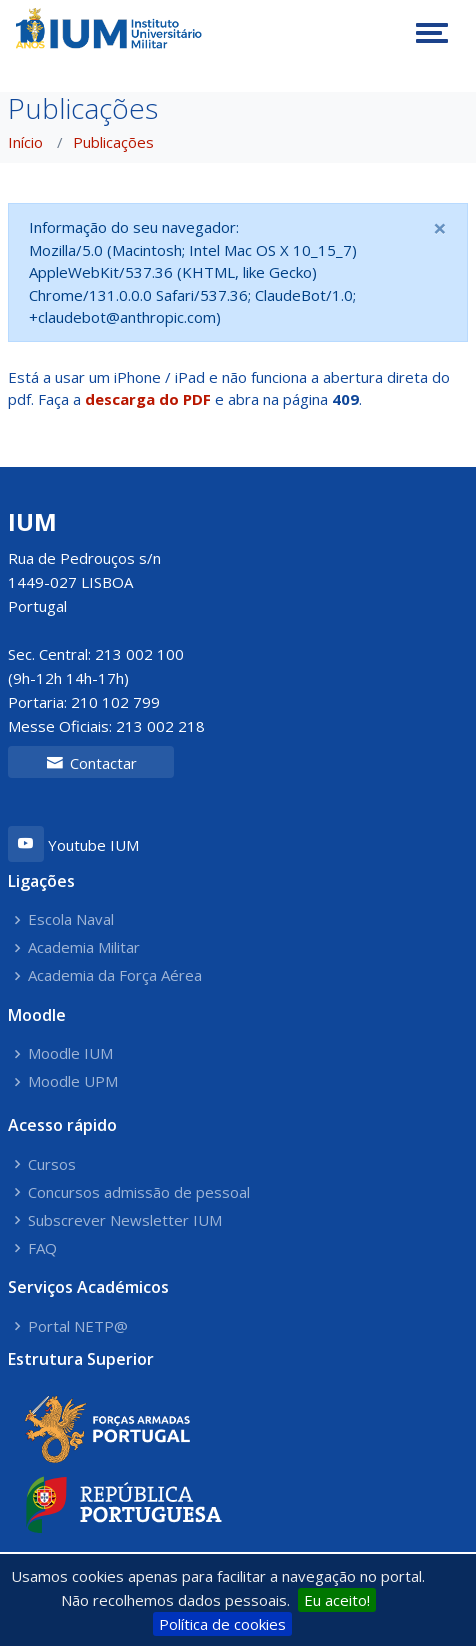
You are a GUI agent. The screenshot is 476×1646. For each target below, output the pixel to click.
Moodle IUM (70, 1053)
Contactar (91, 763)
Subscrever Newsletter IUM (125, 1220)
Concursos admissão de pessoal (139, 1192)
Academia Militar (84, 947)
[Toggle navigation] (432, 33)
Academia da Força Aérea (115, 975)
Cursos (52, 1164)
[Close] (440, 228)
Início (25, 142)
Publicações (113, 142)
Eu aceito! (337, 1600)
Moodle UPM (73, 1081)
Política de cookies (222, 1624)
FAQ (42, 1248)
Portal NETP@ (78, 1326)
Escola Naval (71, 919)
